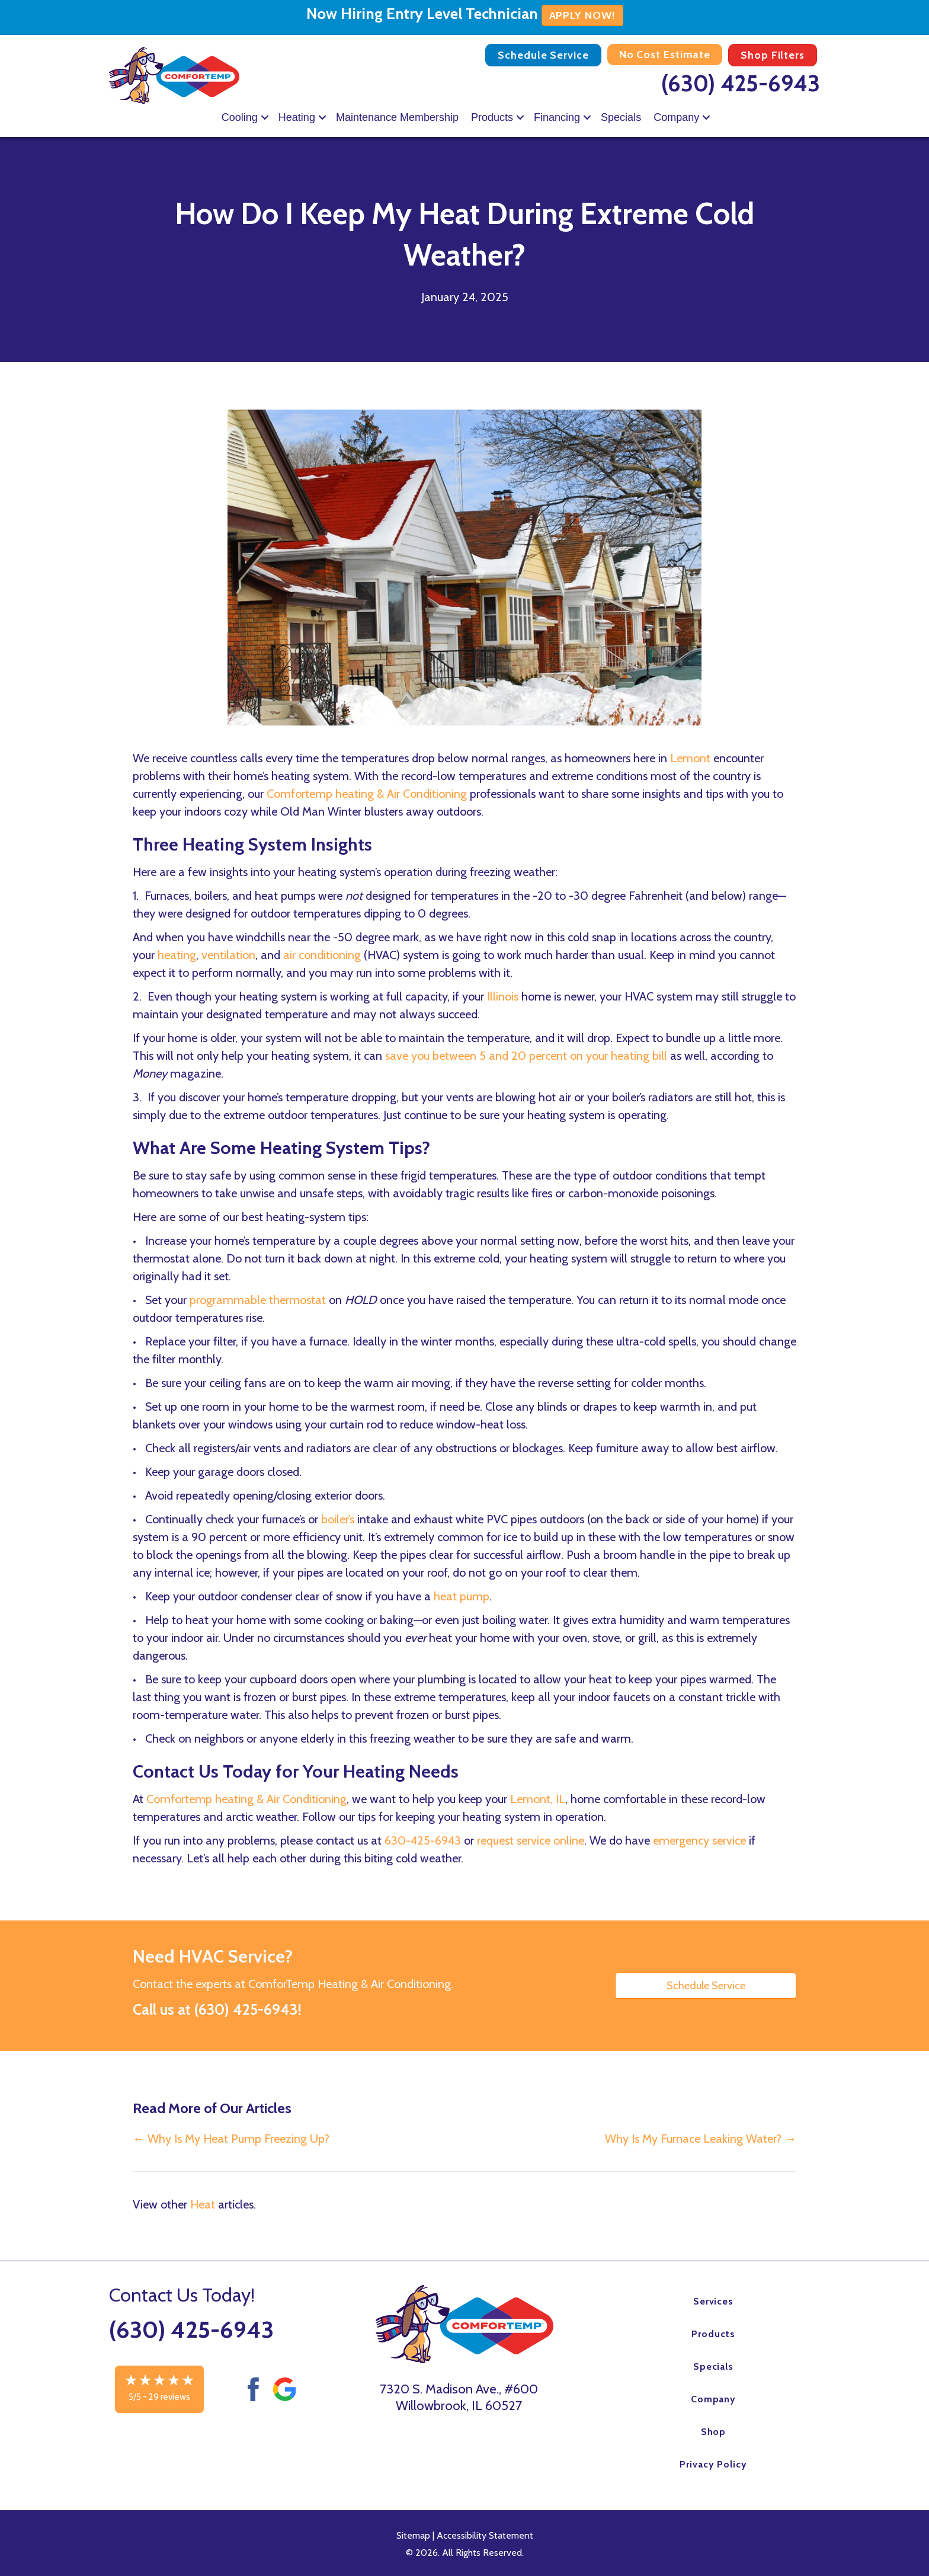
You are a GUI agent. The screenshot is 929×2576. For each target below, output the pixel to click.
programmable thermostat (258, 1300)
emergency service (699, 1840)
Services (713, 2301)
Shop (713, 2431)
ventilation (228, 955)
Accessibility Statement (485, 2535)
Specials (621, 117)
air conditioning (322, 955)
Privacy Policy (713, 2464)
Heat (202, 2204)
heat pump (461, 1596)
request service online (530, 1840)
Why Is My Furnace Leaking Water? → (700, 2138)
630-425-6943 (423, 1840)
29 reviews (169, 2397)
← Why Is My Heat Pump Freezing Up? (231, 2138)
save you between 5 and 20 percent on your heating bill (526, 1056)
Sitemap (413, 2535)
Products (492, 117)
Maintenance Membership (397, 117)
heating (177, 955)
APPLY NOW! (582, 15)
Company (676, 117)
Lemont (690, 758)
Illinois (502, 996)
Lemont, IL (537, 1799)
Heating (296, 117)
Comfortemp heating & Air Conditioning (367, 794)
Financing (557, 117)
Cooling (240, 117)
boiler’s (337, 1519)
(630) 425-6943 (740, 83)
